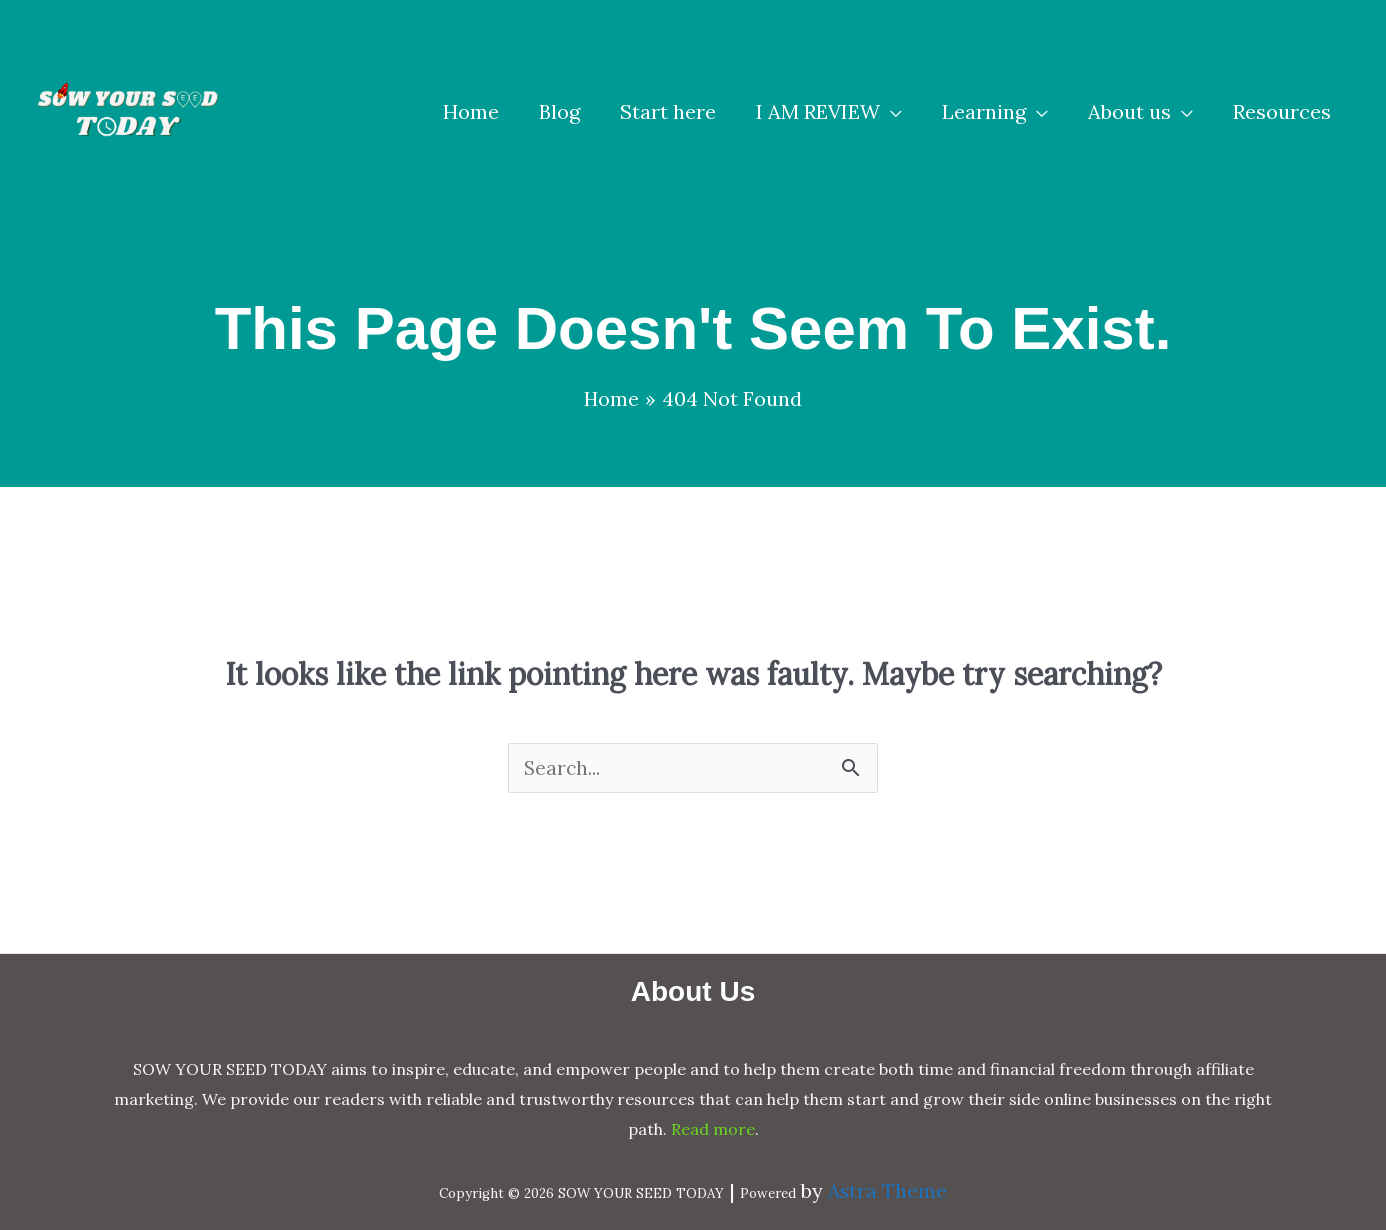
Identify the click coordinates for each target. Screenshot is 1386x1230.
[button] (829, 112)
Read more (713, 1129)
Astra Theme (887, 1191)
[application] (891, 112)
